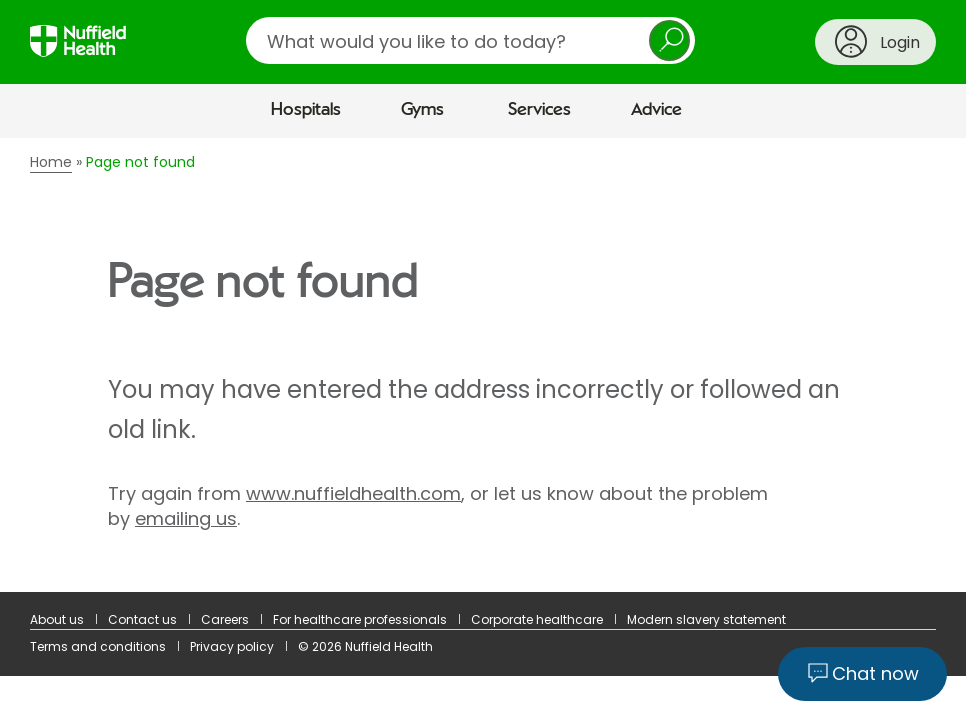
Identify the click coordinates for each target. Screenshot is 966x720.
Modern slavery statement (706, 619)
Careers (225, 619)
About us (57, 619)
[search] (470, 40)
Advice (656, 110)
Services (539, 110)
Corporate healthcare (537, 619)
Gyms (422, 110)
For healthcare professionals (360, 619)
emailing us (186, 518)
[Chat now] (862, 674)
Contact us (142, 619)
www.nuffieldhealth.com (353, 493)
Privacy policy (232, 646)
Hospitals (306, 110)
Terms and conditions (98, 646)
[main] (483, 365)
